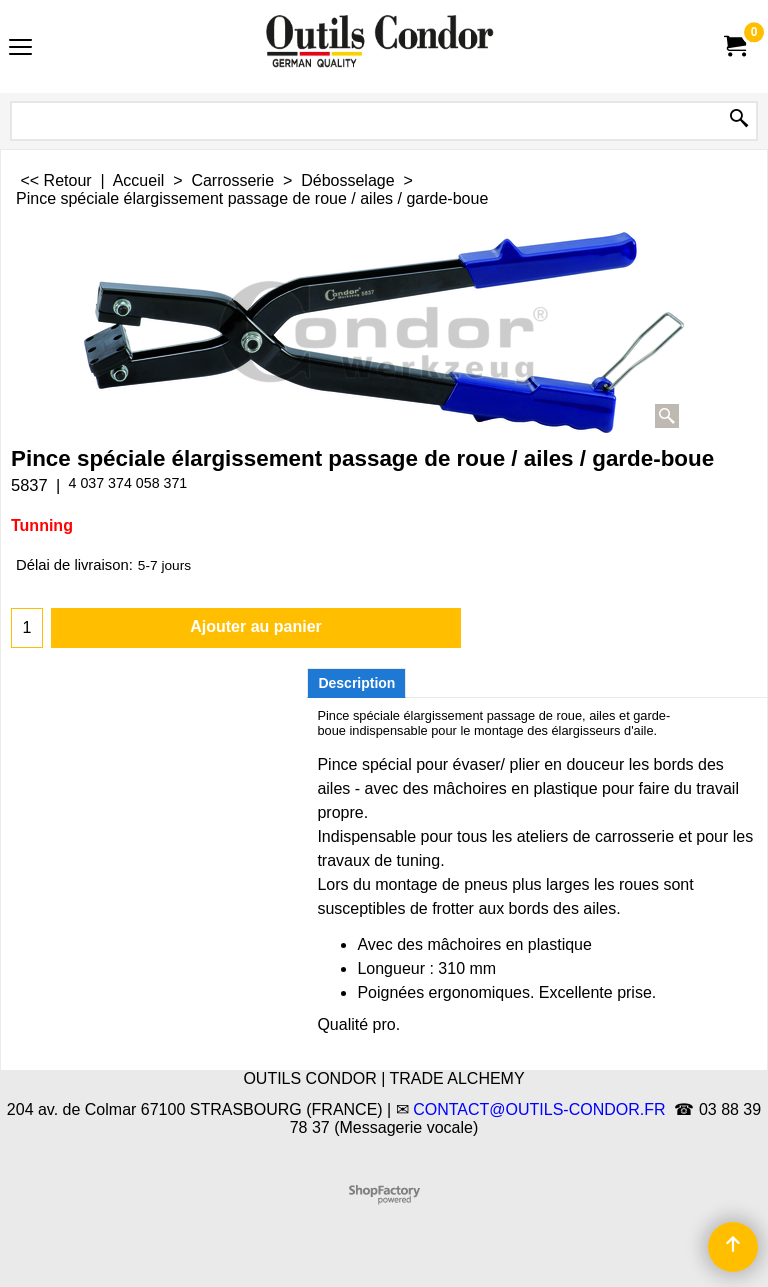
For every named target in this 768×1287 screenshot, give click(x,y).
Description (356, 683)
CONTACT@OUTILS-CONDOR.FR (539, 1109)
